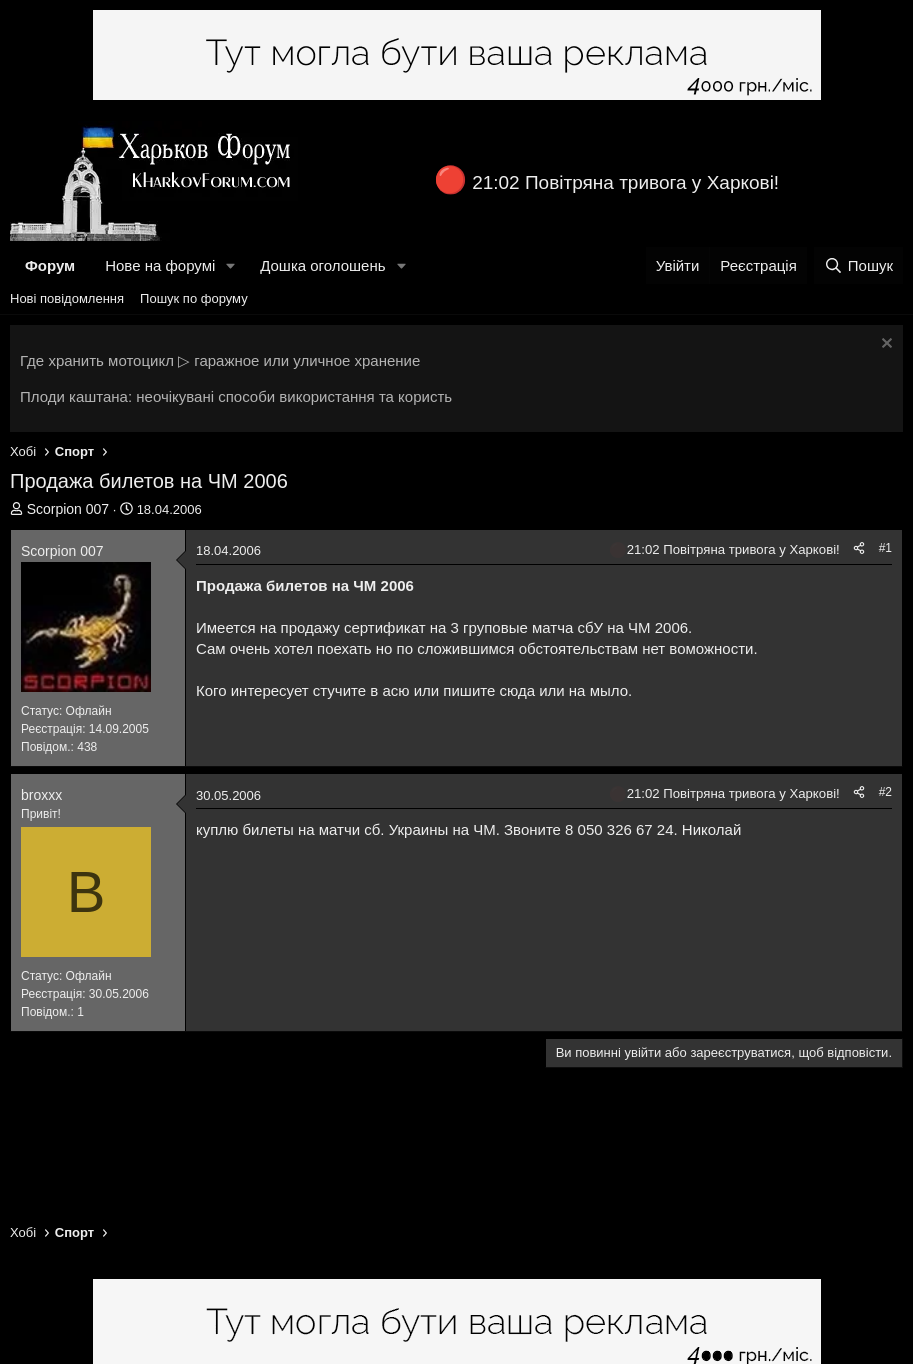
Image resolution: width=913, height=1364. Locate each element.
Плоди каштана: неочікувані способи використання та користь (236, 396)
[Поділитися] (859, 548)
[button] (231, 265)
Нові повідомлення (67, 298)
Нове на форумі (160, 265)
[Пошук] (858, 265)
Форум (50, 265)
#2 (885, 792)
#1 (885, 548)
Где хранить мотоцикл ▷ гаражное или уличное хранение (220, 360)
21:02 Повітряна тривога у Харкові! (625, 182)
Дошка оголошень (322, 265)
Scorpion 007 (68, 509)
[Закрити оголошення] (884, 345)
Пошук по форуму (194, 298)
